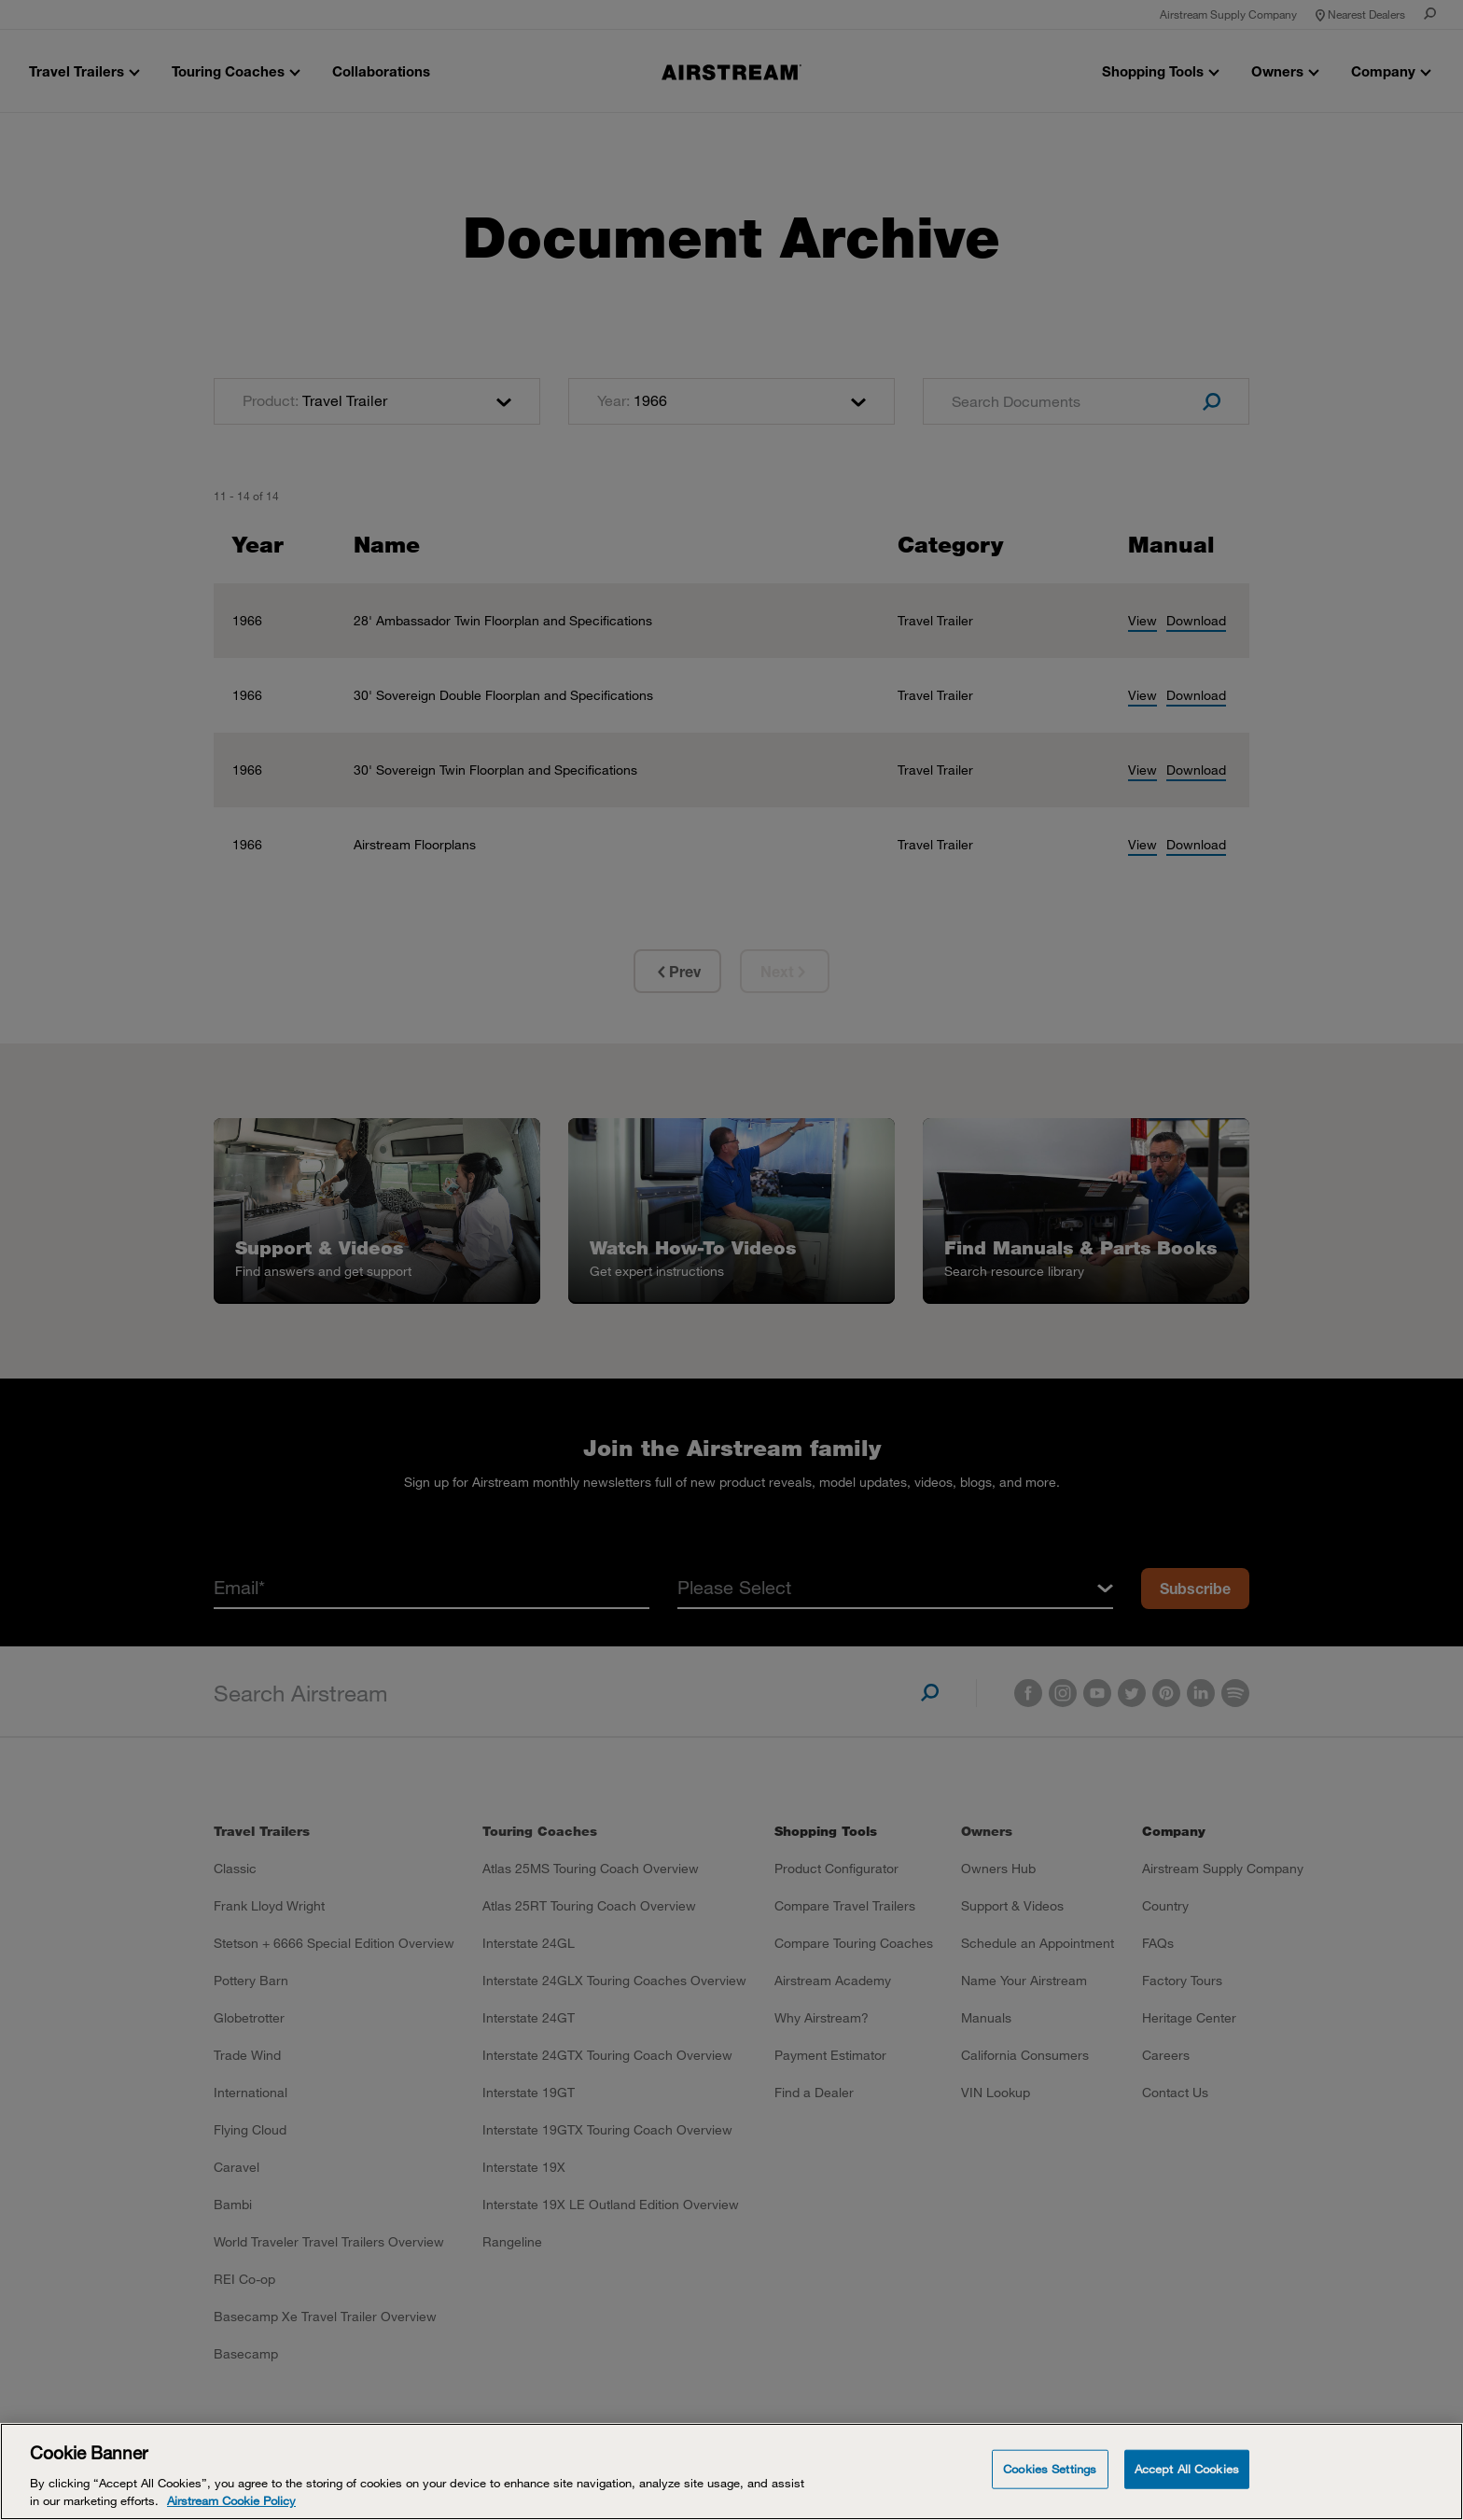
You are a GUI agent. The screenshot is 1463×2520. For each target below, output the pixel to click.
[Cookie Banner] (731, 2471)
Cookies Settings (1049, 2468)
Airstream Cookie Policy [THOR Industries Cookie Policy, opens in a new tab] (231, 2500)
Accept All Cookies (1187, 2468)
